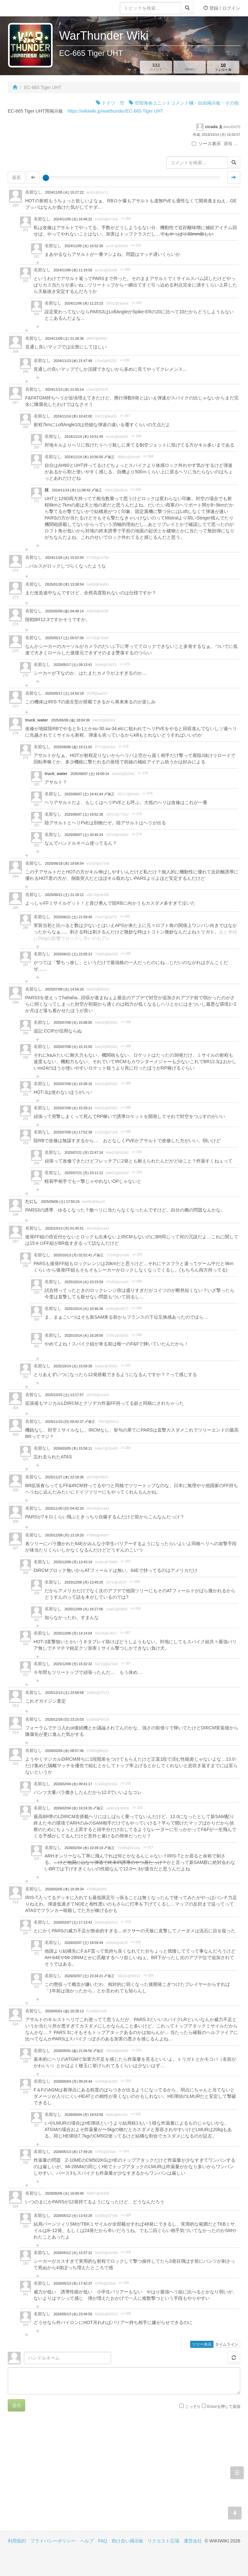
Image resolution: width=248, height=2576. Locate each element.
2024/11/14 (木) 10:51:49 (84, 436)
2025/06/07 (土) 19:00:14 (90, 774)
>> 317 (148, 1847)
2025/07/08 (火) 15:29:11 (73, 1108)
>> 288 (126, 1022)
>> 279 (143, 773)
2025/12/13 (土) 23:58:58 (64, 1693)
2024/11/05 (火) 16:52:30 (84, 246)
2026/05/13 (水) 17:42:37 (73, 2283)
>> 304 (125, 1448)
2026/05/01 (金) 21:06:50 (73, 2051)
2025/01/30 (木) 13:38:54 (64, 584)
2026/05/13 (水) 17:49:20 (73, 2152)
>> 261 (136, 245)
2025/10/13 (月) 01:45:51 (64, 1228)
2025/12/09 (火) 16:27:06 (84, 1609)
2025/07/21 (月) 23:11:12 (84, 1173)
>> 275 (124, 664)
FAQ (102, 2540)
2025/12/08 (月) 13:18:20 (64, 1535)
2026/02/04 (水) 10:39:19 (84, 1848)
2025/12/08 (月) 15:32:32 (73, 1664)
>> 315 (126, 1783)
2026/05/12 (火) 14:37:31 (73, 2253)
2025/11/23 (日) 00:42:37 (65, 1422)
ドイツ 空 (110, 103)
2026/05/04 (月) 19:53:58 (84, 2115)
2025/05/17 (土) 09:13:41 (73, 665)
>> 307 (125, 1561)
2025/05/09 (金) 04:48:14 (64, 611)
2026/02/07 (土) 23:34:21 (84, 1976)
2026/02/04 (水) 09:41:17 (73, 1784)
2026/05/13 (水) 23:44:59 (73, 2314)
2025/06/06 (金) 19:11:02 (73, 747)
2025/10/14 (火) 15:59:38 (73, 1366)
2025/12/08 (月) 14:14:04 (73, 1633)
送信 (16, 2405)
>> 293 (137, 1152)
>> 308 (134, 1582)
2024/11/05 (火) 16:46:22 (73, 219)
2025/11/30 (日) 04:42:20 (64, 1508)
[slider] (46, 178)
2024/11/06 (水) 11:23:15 (84, 303)
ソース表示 (206, 143)
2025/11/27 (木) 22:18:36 (64, 1477)
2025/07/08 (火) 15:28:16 (73, 1084)
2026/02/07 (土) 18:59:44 (84, 1943)
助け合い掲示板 (127, 2540)
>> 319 (126, 1922)
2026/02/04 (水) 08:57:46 (64, 1751)
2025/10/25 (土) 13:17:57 (64, 1395)
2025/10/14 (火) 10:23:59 (84, 1282)
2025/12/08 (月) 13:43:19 (73, 1562)
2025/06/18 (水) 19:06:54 (64, 863)
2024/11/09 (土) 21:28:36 (64, 338)
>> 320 (135, 1942)
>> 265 (124, 360)
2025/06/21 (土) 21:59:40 (73, 917)
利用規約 (17, 2540)
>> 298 (136, 1281)
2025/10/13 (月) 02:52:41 (73, 1255)
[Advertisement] (66, 2476)
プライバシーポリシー (53, 2540)
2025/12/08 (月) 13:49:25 (84, 1582)
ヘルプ (87, 2540)
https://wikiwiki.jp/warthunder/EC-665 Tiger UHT (115, 111)
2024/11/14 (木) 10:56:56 (84, 457)
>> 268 (136, 436)
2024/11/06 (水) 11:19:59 (73, 270)
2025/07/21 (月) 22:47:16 (84, 1152)
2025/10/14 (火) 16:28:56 (84, 1335)
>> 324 (136, 2050)
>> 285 (125, 916)
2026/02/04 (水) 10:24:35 (73, 1808)
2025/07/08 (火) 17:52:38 (73, 1132)
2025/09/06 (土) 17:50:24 (60, 1201)
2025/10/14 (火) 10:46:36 (84, 1309)
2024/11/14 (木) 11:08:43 (71, 490)
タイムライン (226, 2344)
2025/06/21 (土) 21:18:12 (64, 895)
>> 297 (137, 1254)
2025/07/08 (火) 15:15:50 (73, 1047)
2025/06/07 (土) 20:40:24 (84, 835)
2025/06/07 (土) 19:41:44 (84, 794)
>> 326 (135, 2114)
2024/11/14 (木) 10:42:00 (73, 416)
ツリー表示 (202, 2344)
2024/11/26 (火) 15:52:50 (64, 557)
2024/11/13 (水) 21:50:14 (64, 389)
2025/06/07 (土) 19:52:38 (84, 814)
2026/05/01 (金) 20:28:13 (64, 2011)
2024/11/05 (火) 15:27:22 (64, 192)
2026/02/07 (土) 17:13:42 (73, 1922)
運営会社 (193, 2540)
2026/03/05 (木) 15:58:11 (73, 1448)
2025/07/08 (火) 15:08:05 (73, 1022)
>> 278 (124, 746)
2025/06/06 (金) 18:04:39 (70, 720)
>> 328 (126, 2215)
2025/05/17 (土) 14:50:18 (64, 693)
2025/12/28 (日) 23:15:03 (64, 1719)
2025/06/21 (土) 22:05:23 (73, 954)
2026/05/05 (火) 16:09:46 (64, 2193)
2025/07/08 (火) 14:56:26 (64, 989)
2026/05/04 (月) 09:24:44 (73, 2081)
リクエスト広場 (163, 2540)
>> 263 (136, 303)
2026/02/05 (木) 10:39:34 (64, 1889)
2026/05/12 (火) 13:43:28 (73, 2216)
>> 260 (126, 218)
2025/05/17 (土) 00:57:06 (64, 638)
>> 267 (125, 416)
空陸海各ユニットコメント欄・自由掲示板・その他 (184, 103)
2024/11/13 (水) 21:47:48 (73, 361)
